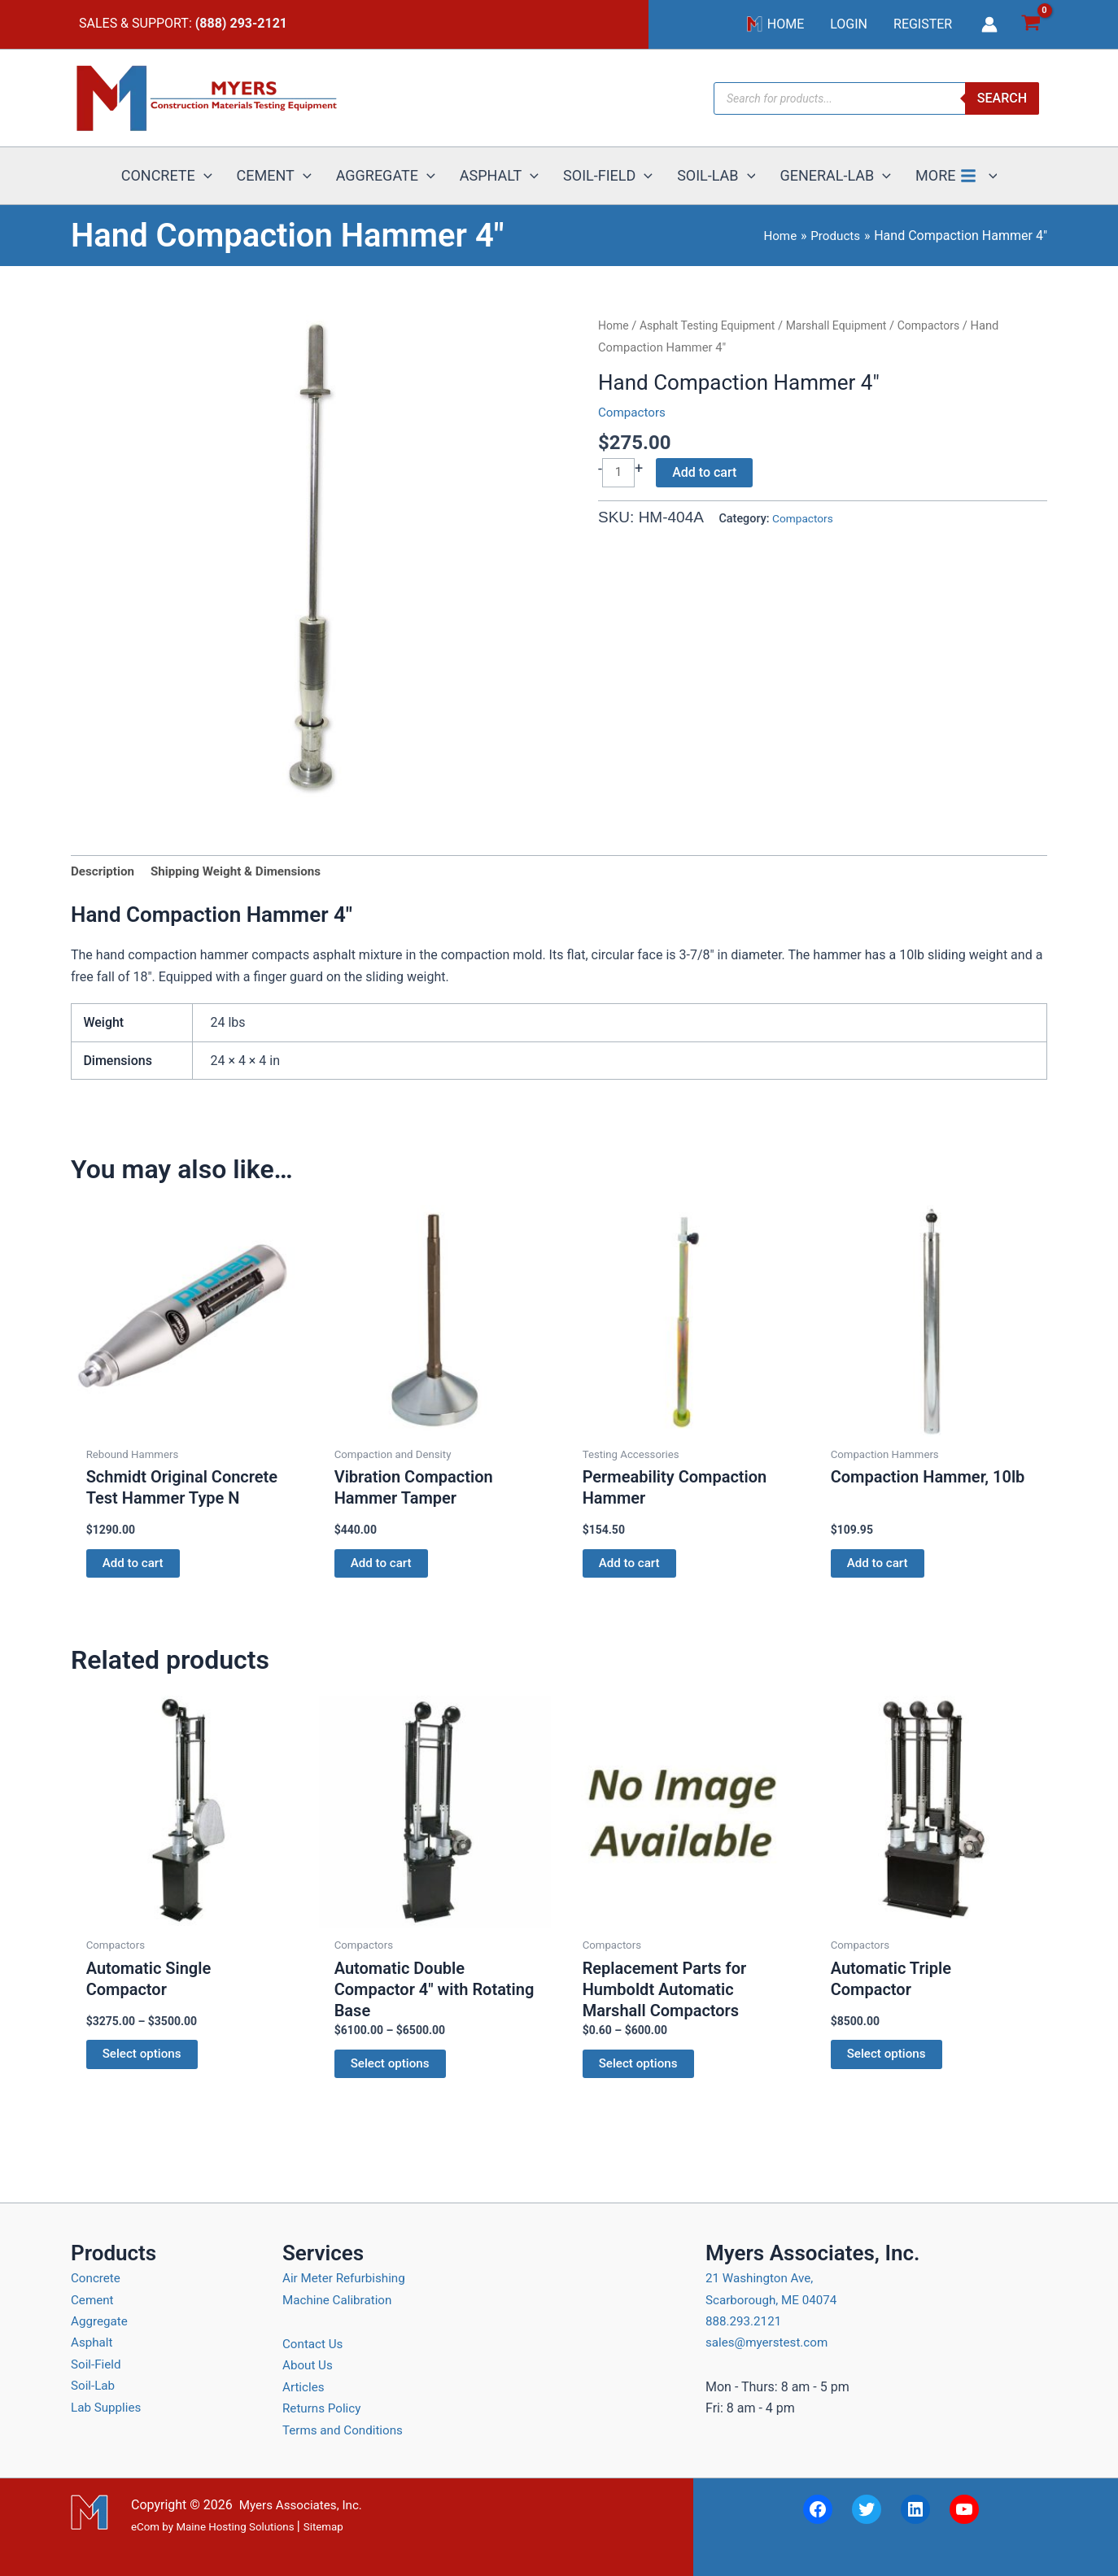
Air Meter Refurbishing (347, 2278)
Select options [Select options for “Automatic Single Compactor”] (144, 2062)
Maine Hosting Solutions (235, 2527)
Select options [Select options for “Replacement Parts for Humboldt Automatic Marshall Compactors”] (640, 2071)
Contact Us (314, 2343)
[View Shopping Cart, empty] (1030, 24)
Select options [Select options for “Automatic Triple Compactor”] (888, 2062)
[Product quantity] (619, 472)
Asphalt (93, 2342)
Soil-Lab (94, 2385)
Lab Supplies (108, 2407)
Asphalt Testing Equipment (712, 325)
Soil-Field (97, 2364)
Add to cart (706, 471)
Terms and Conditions (345, 2430)
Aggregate (101, 2321)
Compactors (945, 325)
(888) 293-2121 (241, 23)
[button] (203, 175)
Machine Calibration (340, 2299)
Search (1002, 98)
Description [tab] (104, 872)
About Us (308, 2365)
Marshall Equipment (848, 325)
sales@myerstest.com (770, 2342)
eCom (145, 2527)
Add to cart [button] (135, 1567)
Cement (93, 2299)
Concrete (97, 2278)
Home (614, 325)
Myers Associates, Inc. (304, 2505)
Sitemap (323, 2527)
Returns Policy (323, 2408)
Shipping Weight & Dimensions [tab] (244, 872)
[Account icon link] (989, 24)
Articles (304, 2387)
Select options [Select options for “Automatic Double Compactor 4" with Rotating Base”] (392, 2071)
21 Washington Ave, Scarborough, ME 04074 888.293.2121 (774, 2299)
